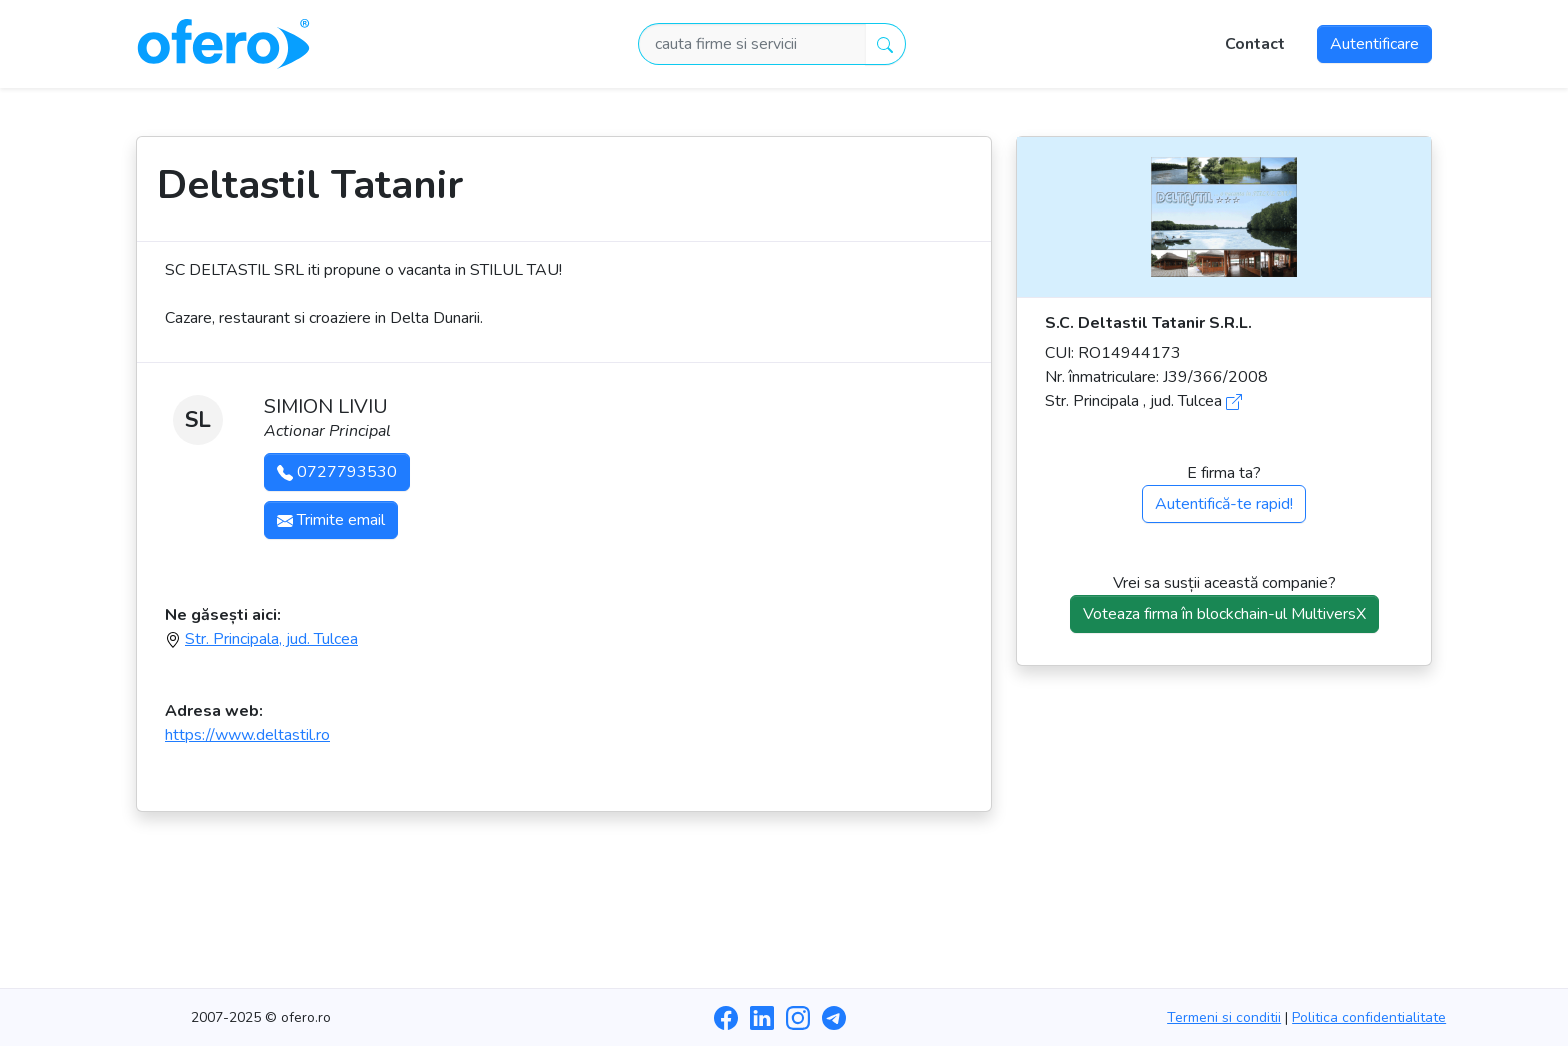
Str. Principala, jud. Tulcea (271, 639)
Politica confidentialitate (1369, 1017)
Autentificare (1374, 44)
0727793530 (337, 472)
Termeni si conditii (1224, 1017)
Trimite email (331, 520)
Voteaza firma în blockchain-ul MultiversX (1224, 614)
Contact (1255, 44)
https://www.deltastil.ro (247, 735)
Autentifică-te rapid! (1224, 504)
